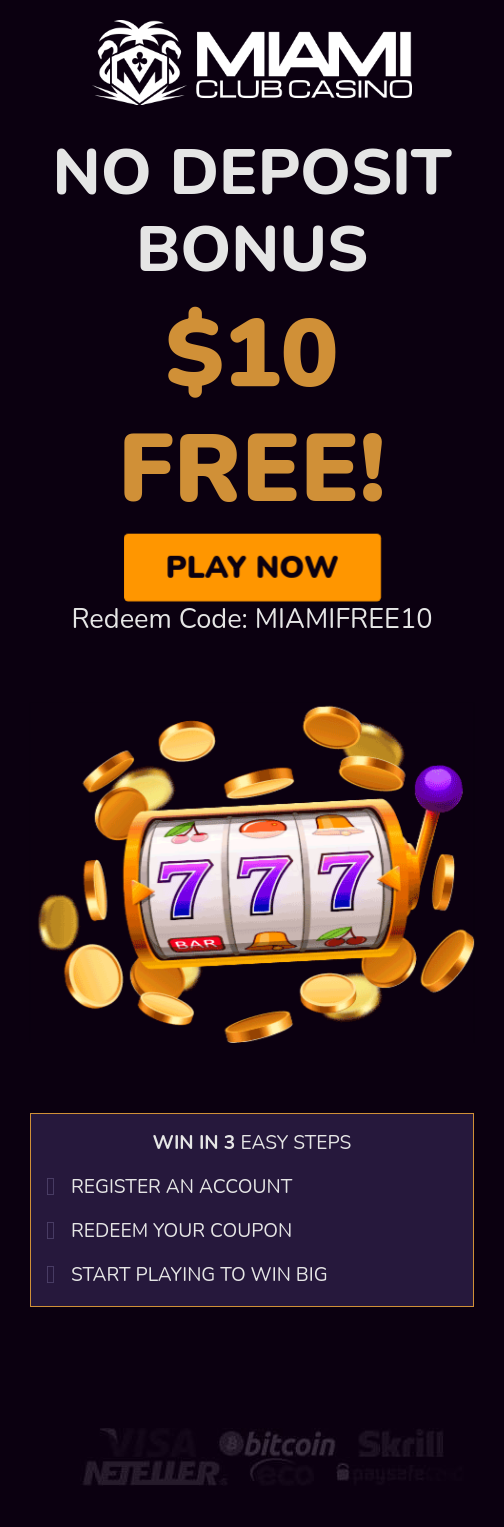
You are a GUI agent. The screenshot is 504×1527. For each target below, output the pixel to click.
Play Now (251, 567)
